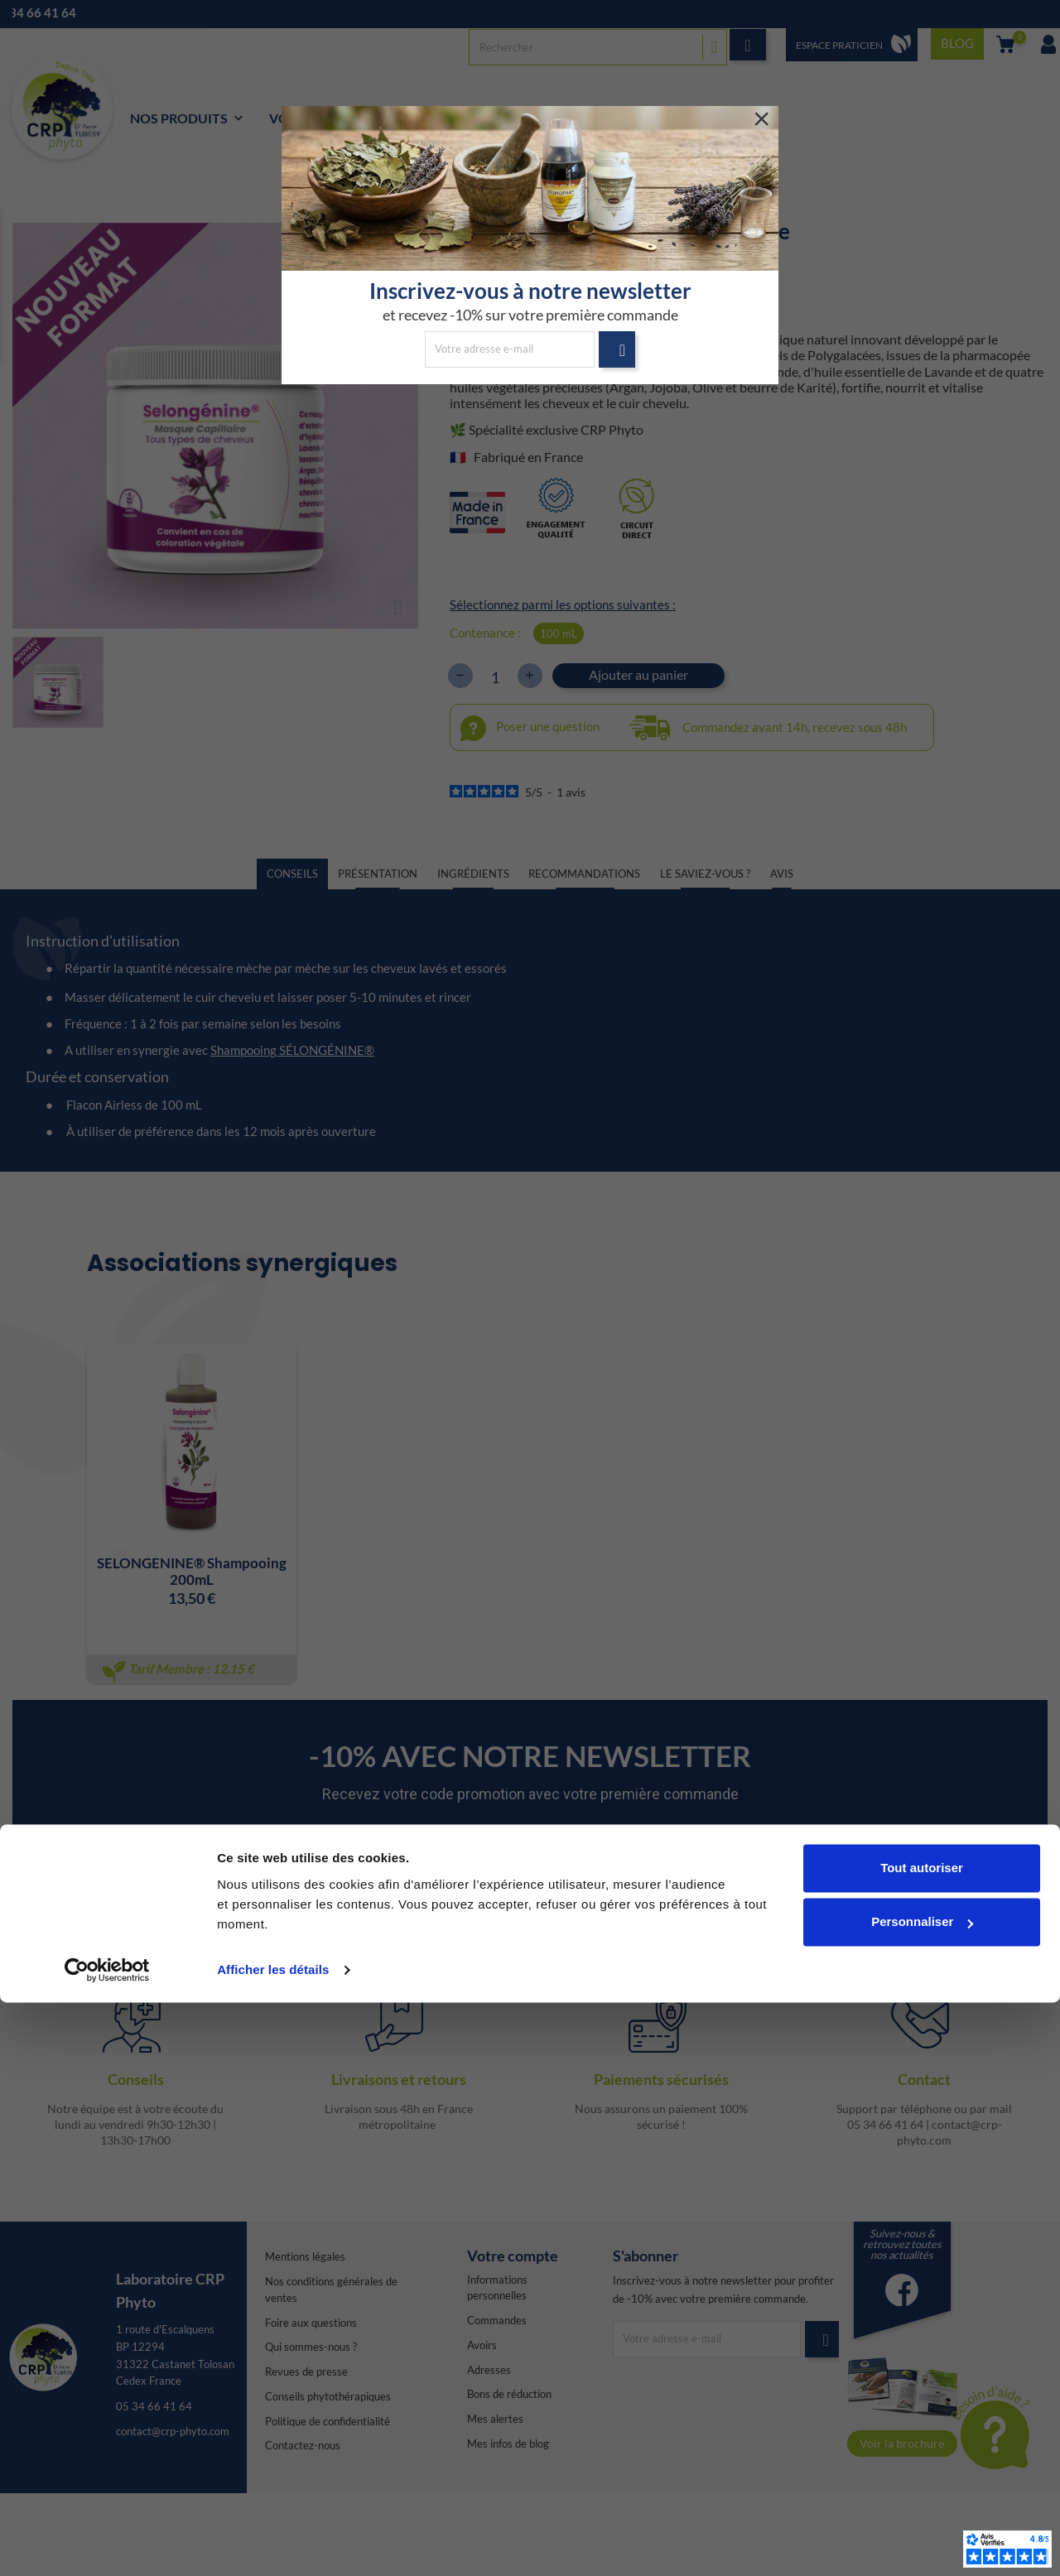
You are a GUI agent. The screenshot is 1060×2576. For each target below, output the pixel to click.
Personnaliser (922, 2495)
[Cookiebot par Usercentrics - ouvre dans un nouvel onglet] (107, 2543)
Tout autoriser (921, 2441)
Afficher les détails (273, 2543)
